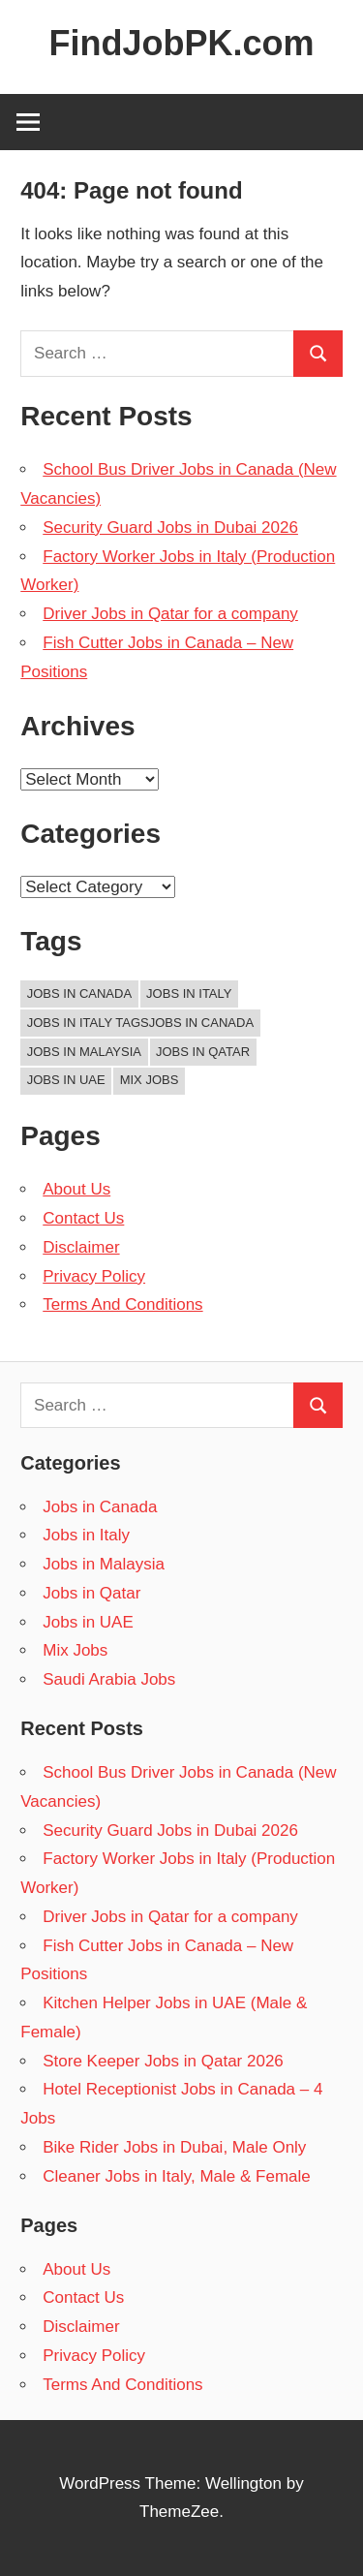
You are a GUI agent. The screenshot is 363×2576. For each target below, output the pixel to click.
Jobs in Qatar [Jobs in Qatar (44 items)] (203, 1051)
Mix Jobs (75, 1650)
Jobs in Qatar (91, 1593)
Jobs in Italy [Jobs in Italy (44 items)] (188, 993)
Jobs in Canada (100, 1507)
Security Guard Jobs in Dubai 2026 (170, 527)
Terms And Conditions (122, 1304)
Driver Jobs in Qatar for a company (170, 614)
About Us (76, 1189)
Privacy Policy (94, 1276)
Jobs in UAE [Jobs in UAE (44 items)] (66, 1079)
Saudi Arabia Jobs (109, 1679)
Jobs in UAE (88, 1622)
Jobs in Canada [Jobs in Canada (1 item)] (79, 993)
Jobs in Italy (86, 1535)
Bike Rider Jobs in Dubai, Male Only (174, 2147)
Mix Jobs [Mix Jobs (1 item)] (149, 1079)
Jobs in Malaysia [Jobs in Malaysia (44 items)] (84, 1051)
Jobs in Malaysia (104, 1564)
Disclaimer (81, 1247)
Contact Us (83, 1218)
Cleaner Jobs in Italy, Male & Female (177, 2176)
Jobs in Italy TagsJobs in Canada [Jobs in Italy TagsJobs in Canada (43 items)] (140, 1022)
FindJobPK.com (181, 43)
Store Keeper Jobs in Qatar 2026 (163, 2061)
